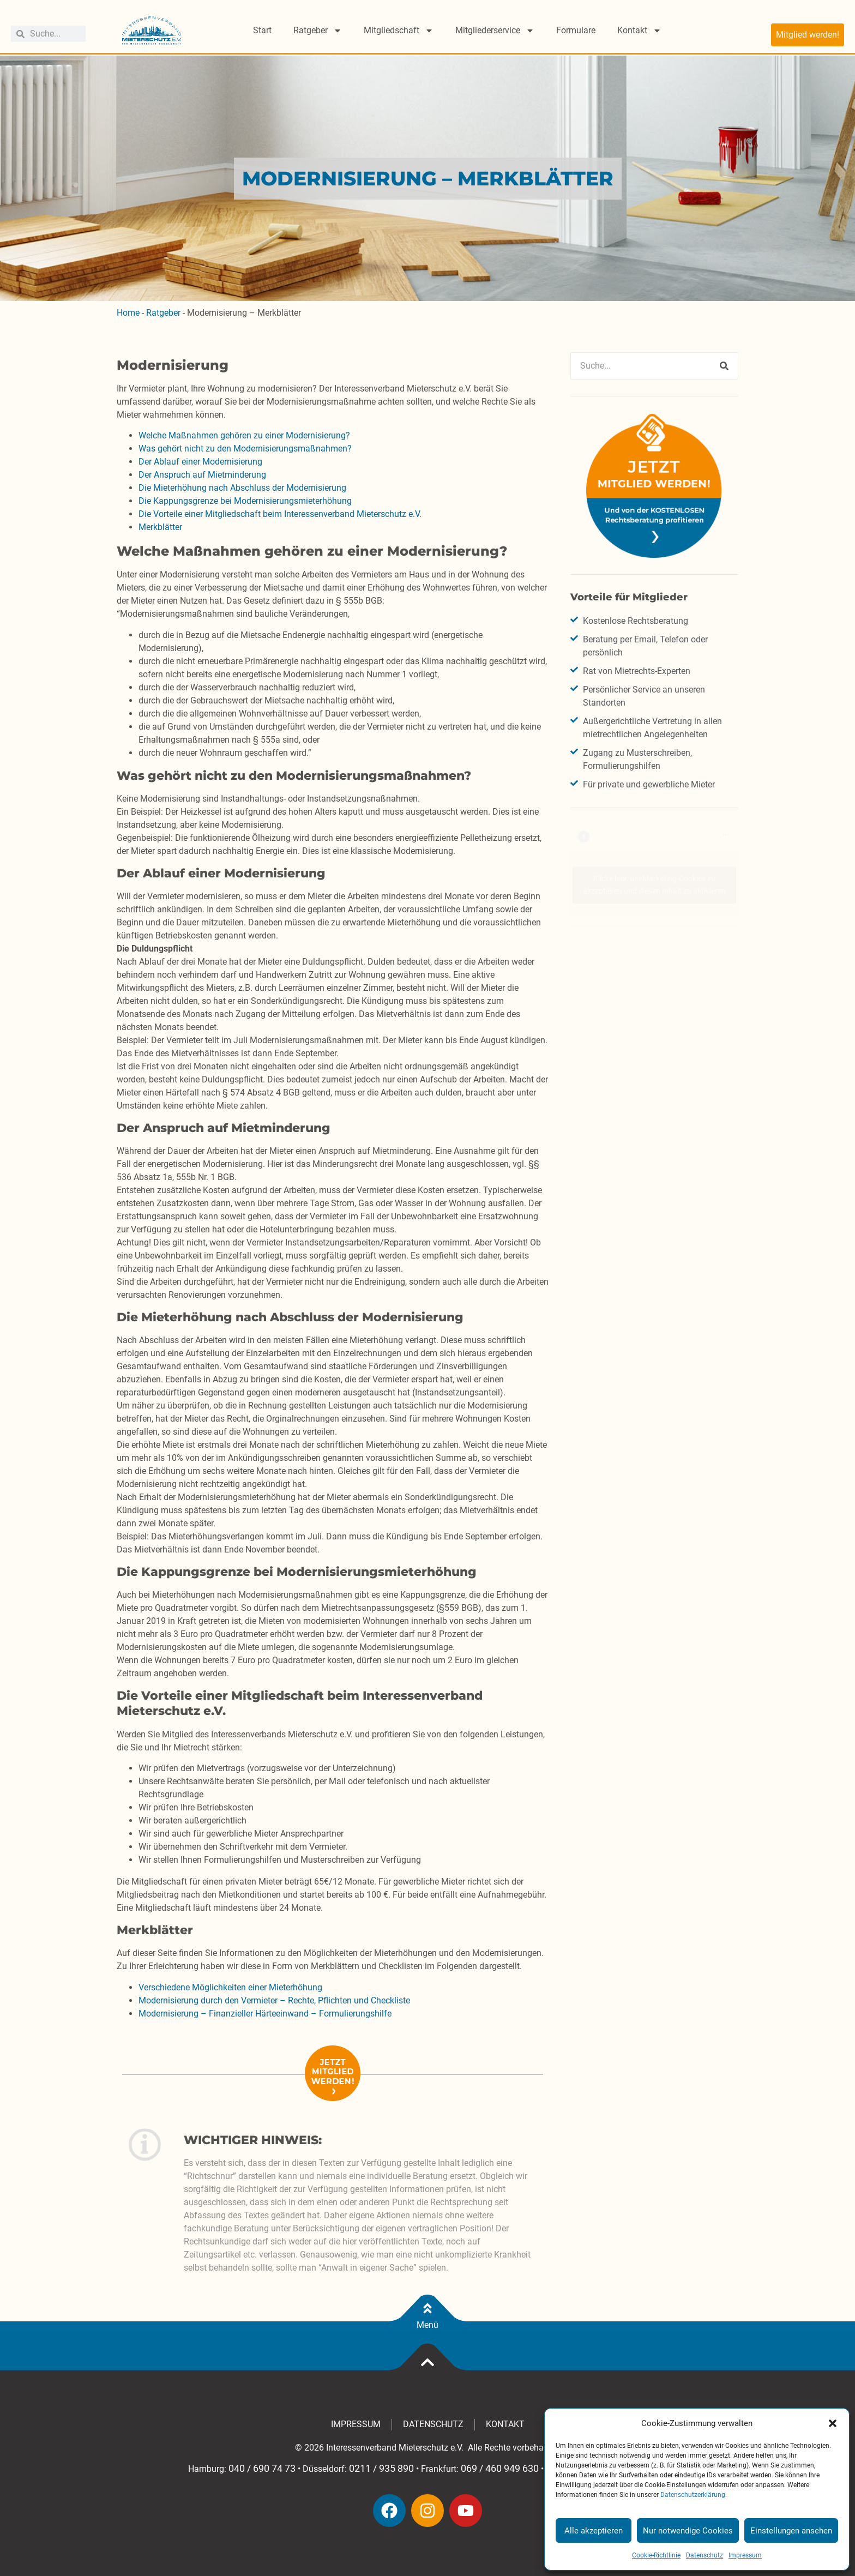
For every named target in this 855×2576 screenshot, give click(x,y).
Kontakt (639, 30)
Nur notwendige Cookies (688, 2531)
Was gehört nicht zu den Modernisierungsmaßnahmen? (246, 448)
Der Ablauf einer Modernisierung (200, 461)
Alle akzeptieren (593, 2531)
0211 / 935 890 (381, 2468)
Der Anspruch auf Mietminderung (203, 475)
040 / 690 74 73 (262, 2468)
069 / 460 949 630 (500, 2468)
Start (262, 30)
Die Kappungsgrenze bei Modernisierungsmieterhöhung (245, 501)
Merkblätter (160, 527)
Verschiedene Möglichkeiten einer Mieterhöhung (230, 1987)
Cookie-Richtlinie (656, 2555)
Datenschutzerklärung (692, 2495)
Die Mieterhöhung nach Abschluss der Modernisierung (242, 488)
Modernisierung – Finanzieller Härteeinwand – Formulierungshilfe (265, 2013)
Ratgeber (317, 30)
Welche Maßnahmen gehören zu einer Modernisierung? (245, 435)
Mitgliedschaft (398, 30)
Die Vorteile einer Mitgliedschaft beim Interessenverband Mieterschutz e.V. (280, 514)
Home (128, 313)
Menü (427, 2325)
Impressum (745, 2555)
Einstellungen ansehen (791, 2531)
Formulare (575, 30)
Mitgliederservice (494, 30)
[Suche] (724, 366)
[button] (832, 2423)
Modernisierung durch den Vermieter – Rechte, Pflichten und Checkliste (274, 2000)
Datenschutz (704, 2555)
